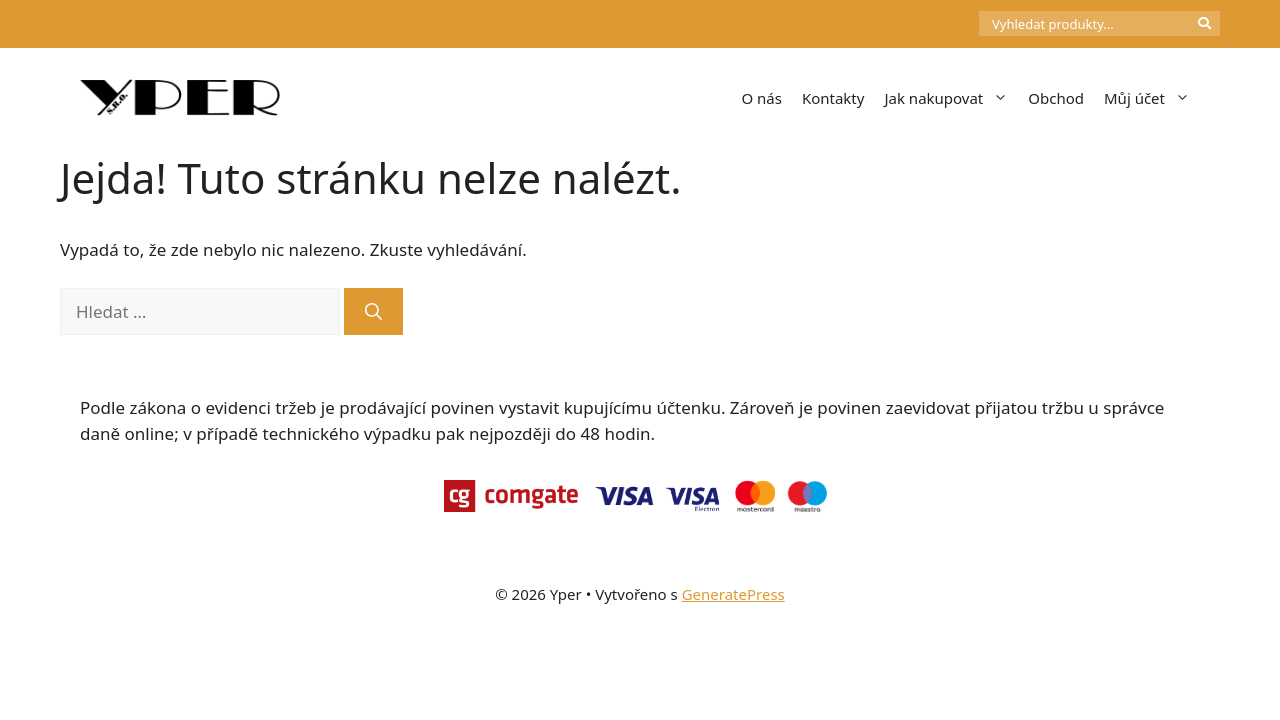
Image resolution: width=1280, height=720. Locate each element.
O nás (761, 98)
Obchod (1056, 98)
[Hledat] (373, 312)
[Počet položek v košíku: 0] (945, 24)
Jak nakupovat (951, 98)
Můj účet (1152, 98)
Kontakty (833, 98)
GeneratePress (733, 594)
